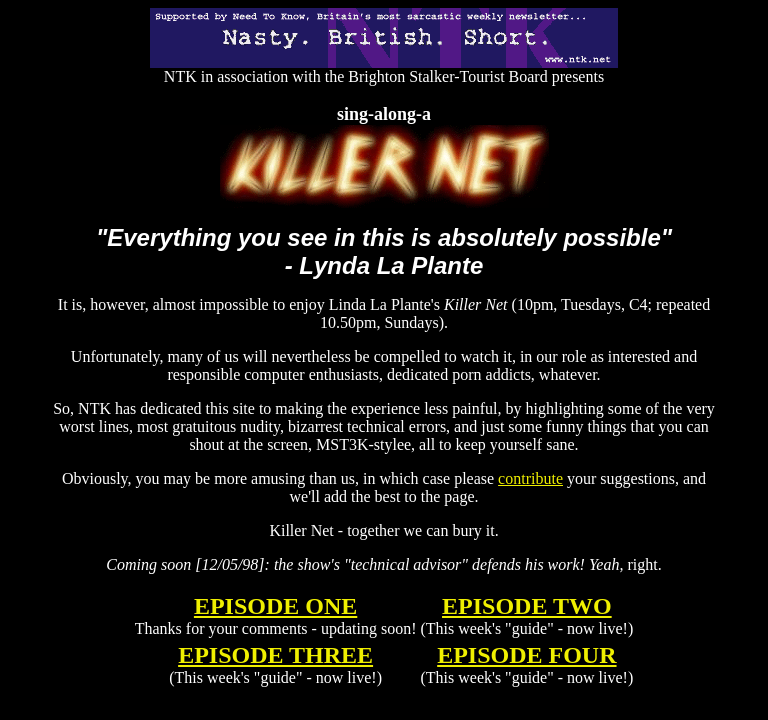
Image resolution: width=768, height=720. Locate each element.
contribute (530, 478)
